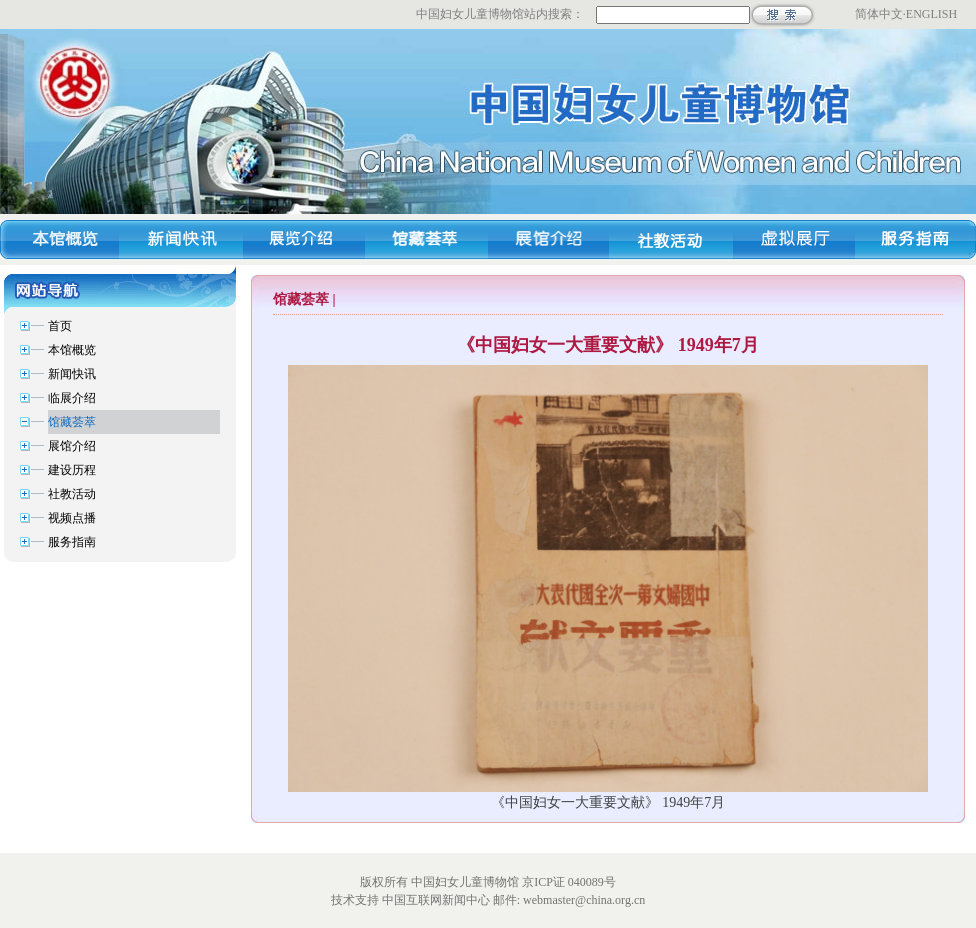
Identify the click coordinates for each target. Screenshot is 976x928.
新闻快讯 (72, 374)
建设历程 (72, 470)
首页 (60, 326)
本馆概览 (72, 350)
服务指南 (72, 542)
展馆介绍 (72, 446)
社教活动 (72, 494)
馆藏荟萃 (72, 422)
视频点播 (72, 518)
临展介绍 (72, 398)
